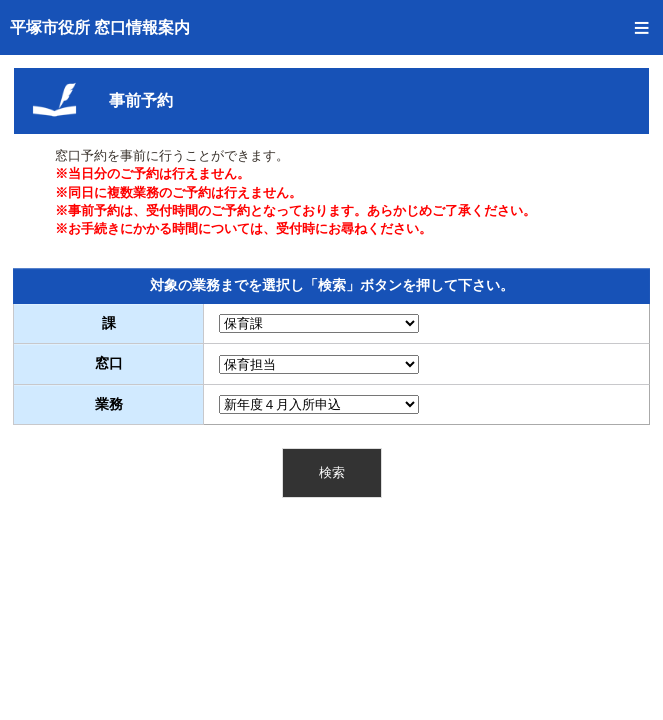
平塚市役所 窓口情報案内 (100, 27)
